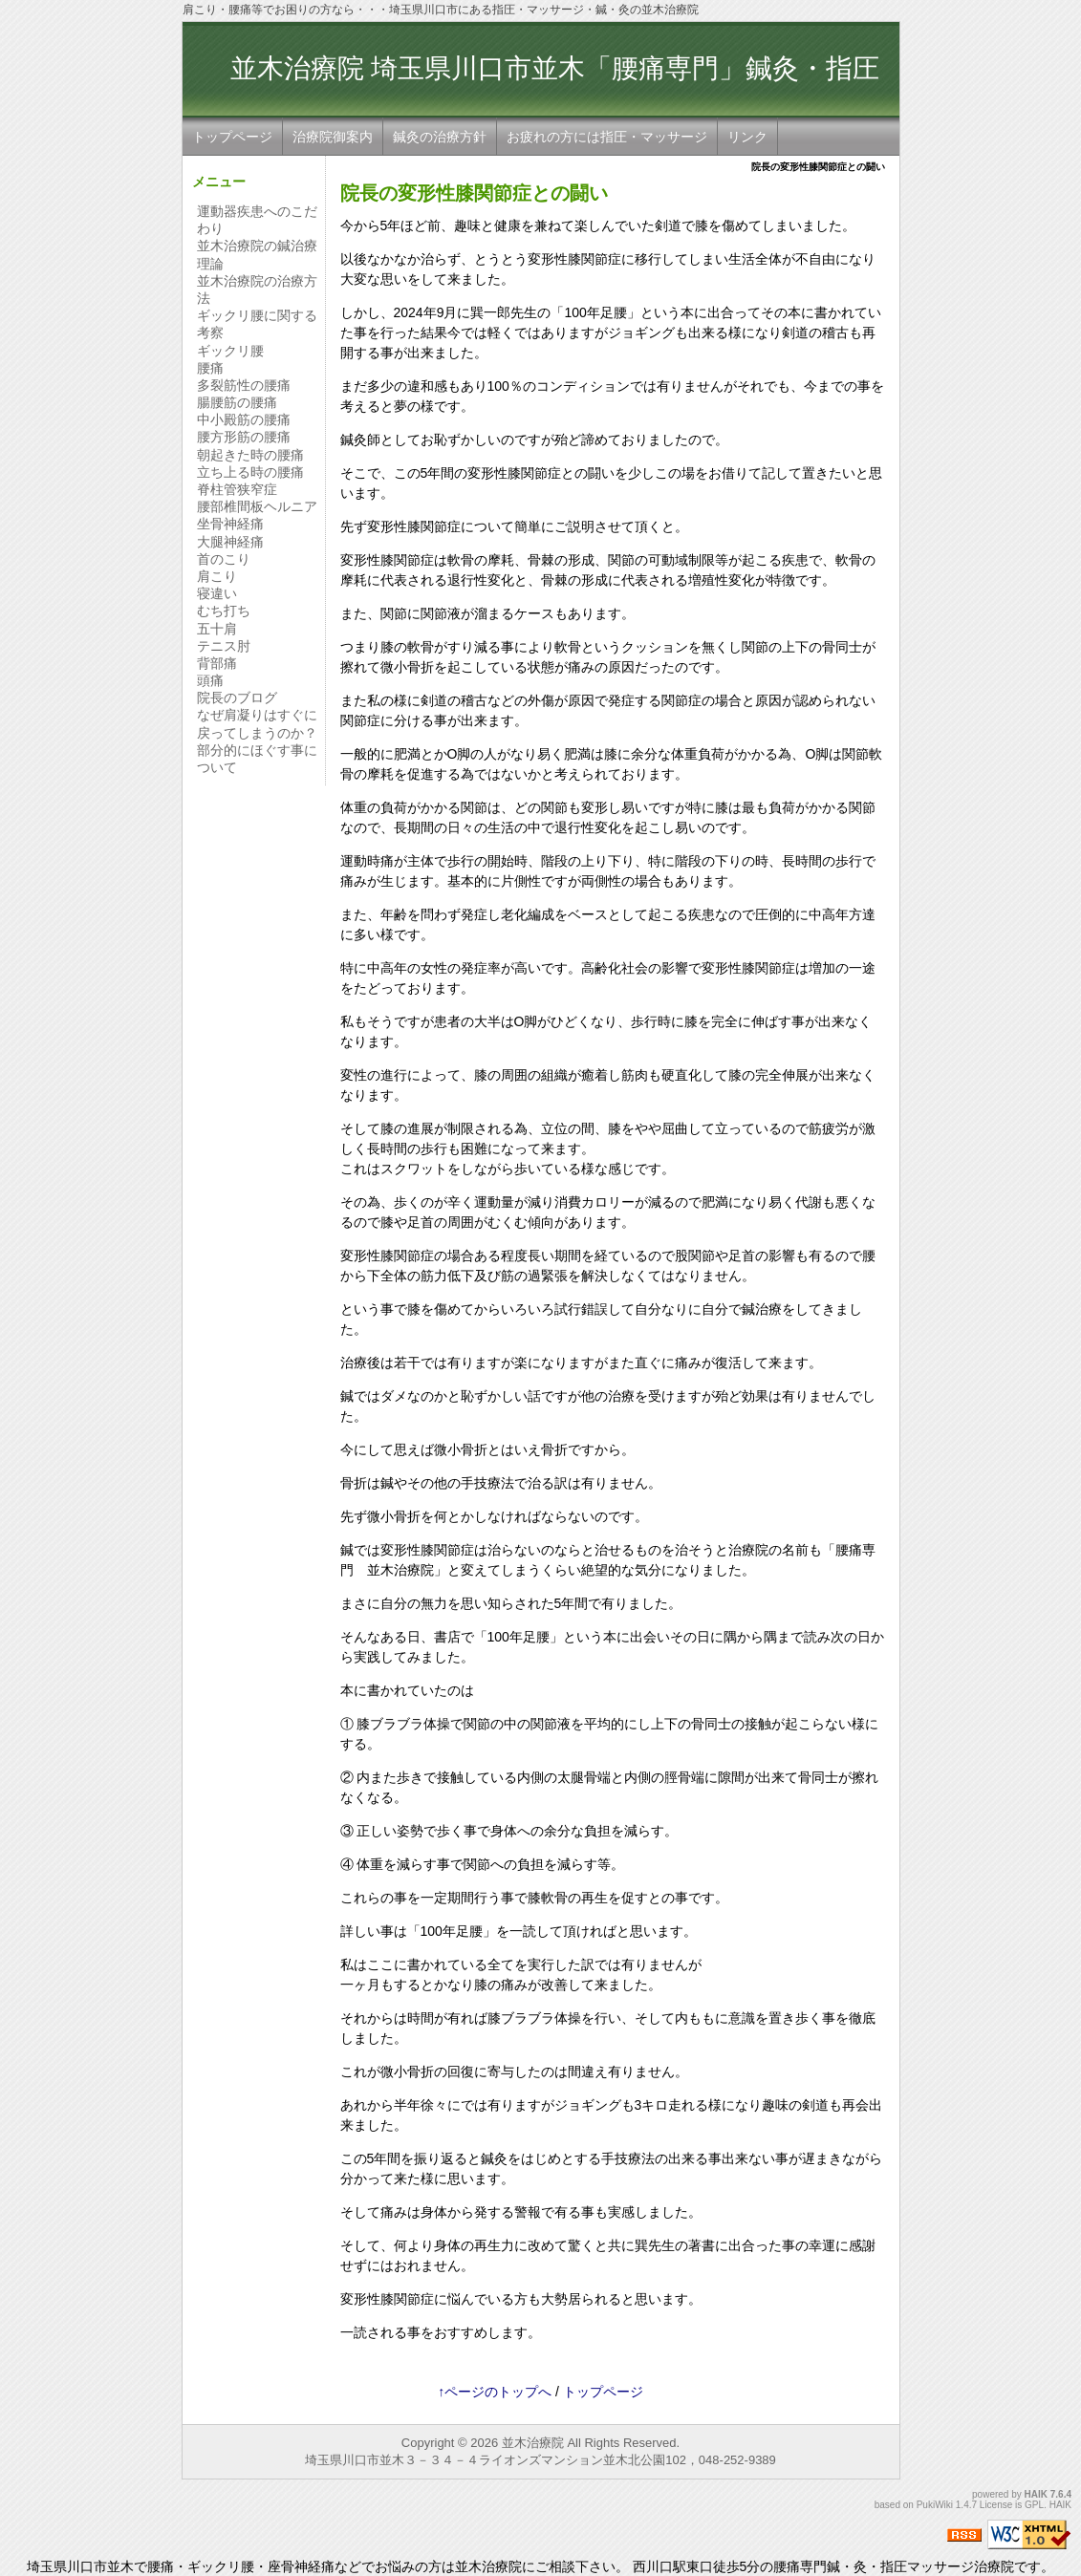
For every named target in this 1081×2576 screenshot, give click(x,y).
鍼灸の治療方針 (439, 136)
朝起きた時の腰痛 (250, 454)
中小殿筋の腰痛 (244, 419)
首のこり (223, 559)
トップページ (232, 136)
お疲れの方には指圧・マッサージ (607, 136)
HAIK (1036, 2494)
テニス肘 (223, 646)
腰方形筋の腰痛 (244, 436)
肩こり (217, 576)
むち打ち (223, 610)
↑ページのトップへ (494, 2391)
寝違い (217, 593)
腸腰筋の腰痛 (237, 402)
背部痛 (217, 663)
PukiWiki (935, 2505)
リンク (747, 136)
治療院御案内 (332, 136)
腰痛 (210, 368)
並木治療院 (533, 2443)
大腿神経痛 (230, 541)
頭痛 (210, 680)
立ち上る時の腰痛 (250, 472)
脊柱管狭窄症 (237, 489)
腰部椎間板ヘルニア (257, 506)
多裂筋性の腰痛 (244, 385)
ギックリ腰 (230, 350)
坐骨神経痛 (230, 523)
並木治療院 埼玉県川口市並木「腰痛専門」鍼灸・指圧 (555, 86)
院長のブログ (237, 697)
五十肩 (217, 628)
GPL (1034, 2505)
